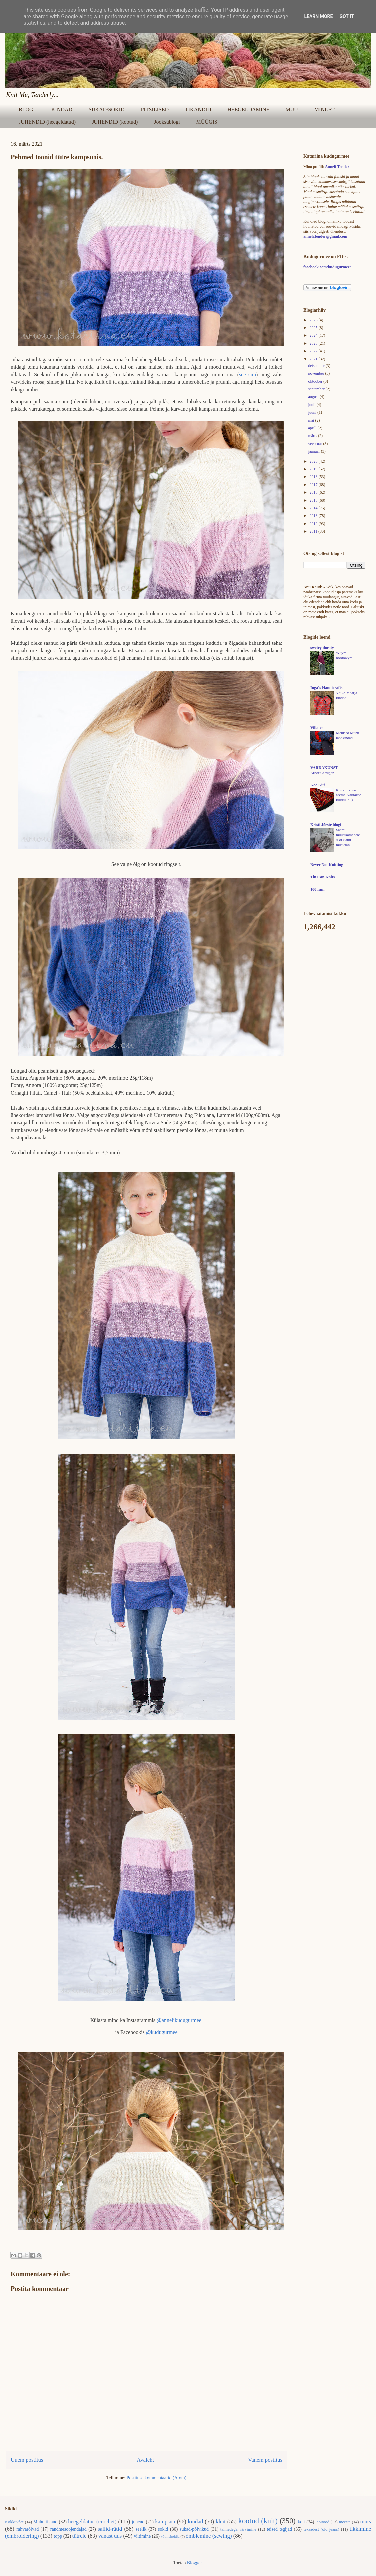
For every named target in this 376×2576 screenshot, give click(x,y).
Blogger (194, 2562)
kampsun (165, 2521)
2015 (314, 500)
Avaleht (145, 2460)
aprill (312, 428)
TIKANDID (198, 109)
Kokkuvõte (14, 2522)
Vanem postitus (265, 2460)
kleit (221, 2521)
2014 (314, 508)
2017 (314, 484)
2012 (314, 523)
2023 (314, 343)
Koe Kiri (317, 785)
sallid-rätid (110, 2529)
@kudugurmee (162, 2032)
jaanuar (314, 451)
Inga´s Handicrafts (326, 687)
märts (313, 435)
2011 (314, 531)
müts (365, 2521)
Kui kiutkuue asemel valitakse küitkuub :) (348, 795)
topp (58, 2536)
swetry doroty (322, 647)
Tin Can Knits (322, 877)
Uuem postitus (27, 2460)
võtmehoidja (170, 2536)
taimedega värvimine (238, 2529)
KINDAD (61, 109)
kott (301, 2521)
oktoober (315, 381)
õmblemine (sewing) (209, 2536)
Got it (346, 16)
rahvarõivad (27, 2529)
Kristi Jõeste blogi (325, 824)
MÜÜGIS (206, 122)
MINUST (324, 109)
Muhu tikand (45, 2521)
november (316, 373)
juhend (138, 2521)
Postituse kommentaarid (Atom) (157, 2477)
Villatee (316, 727)
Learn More (318, 16)
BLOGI (27, 109)
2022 (314, 351)
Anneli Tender (337, 166)
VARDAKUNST (324, 767)
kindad (195, 2521)
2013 (314, 515)
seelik (141, 2529)
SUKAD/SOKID (106, 109)
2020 (314, 461)
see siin (247, 374)
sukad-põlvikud (194, 2529)
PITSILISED (155, 109)
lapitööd (322, 2522)
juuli (312, 404)
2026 (314, 320)
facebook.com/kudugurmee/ (327, 267)
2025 (314, 327)
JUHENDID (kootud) (115, 122)
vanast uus (110, 2536)
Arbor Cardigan (322, 773)
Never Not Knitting (326, 864)
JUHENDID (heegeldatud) (47, 122)
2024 (314, 335)
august (313, 396)
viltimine (142, 2536)
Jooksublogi (167, 122)
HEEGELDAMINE (248, 109)
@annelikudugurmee (179, 2020)
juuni (312, 412)
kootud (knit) (258, 2521)
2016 (314, 492)
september (316, 389)
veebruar (315, 443)
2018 (314, 476)
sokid (163, 2529)
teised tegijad (279, 2529)
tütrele (79, 2536)
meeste (345, 2522)
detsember (316, 365)
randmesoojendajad (68, 2529)
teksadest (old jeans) (321, 2529)
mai (311, 420)
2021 (314, 359)
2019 (314, 469)
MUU (291, 109)
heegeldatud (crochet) (92, 2521)
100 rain (317, 889)
